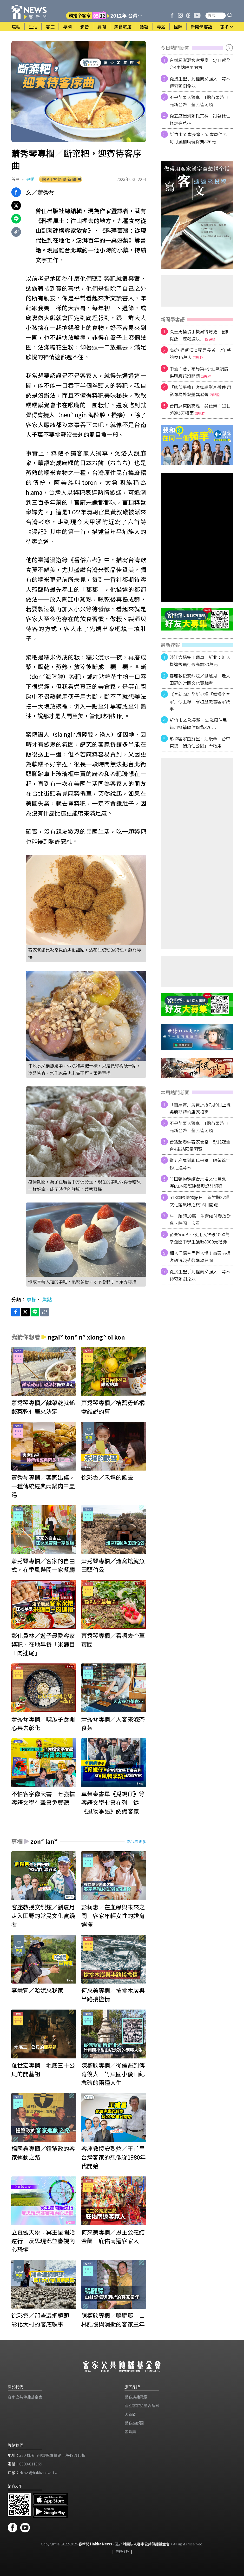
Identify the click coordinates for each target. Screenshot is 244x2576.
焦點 (47, 1299)
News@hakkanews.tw (38, 2472)
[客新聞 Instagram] (180, 15)
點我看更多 (136, 1841)
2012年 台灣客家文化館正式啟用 (127, 15)
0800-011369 (30, 2464)
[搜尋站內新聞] (215, 16)
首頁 (15, 179)
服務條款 (122, 2551)
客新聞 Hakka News (95, 2543)
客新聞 (130, 2414)
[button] (230, 16)
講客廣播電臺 (136, 2397)
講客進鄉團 (134, 2423)
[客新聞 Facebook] (172, 15)
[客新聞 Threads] (188, 15)
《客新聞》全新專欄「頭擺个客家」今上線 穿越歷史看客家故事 (200, 701)
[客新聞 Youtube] (197, 15)
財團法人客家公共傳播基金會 (146, 2543)
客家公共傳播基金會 (25, 2397)
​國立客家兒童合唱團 (142, 2405)
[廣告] (197, 215)
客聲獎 (130, 2431)
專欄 (30, 179)
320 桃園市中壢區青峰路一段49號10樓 (52, 2455)
